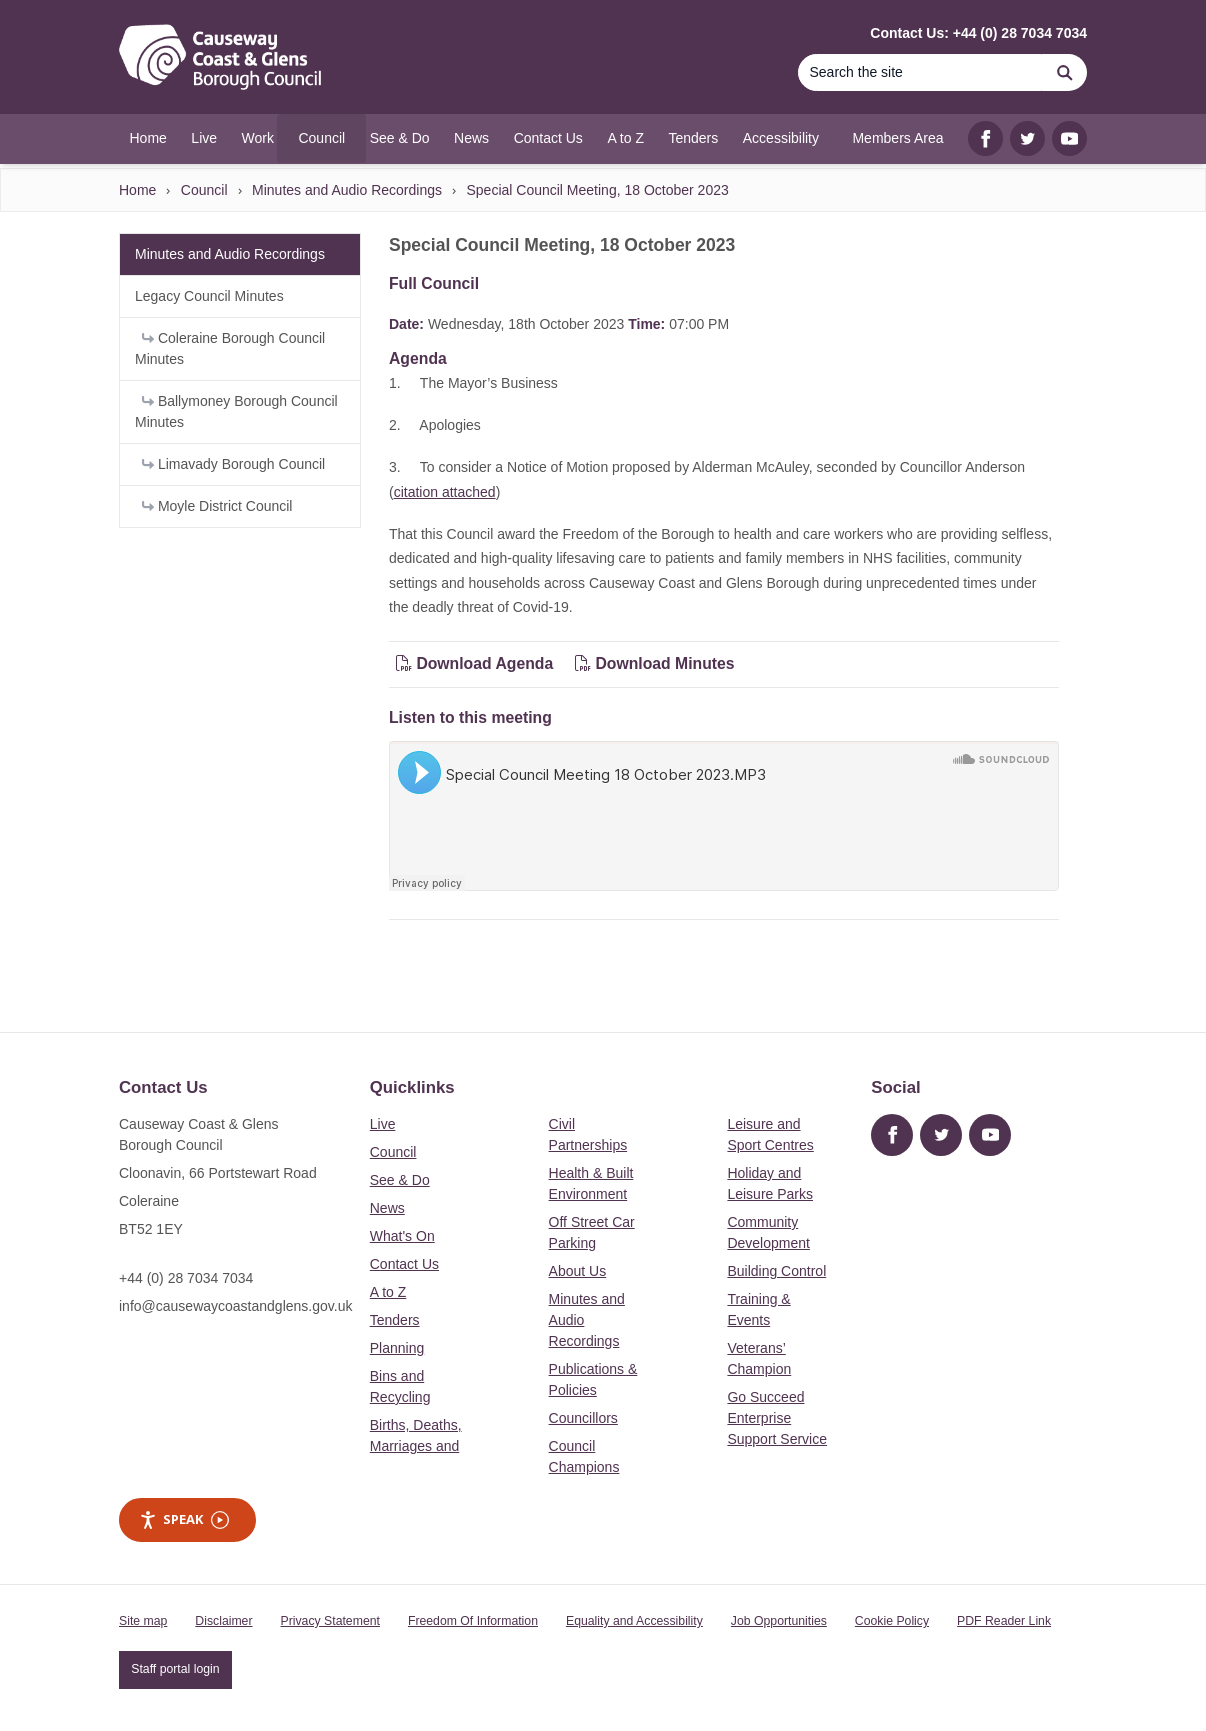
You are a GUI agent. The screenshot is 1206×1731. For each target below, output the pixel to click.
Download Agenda (477, 663)
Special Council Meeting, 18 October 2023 (597, 190)
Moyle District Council (217, 506)
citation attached (445, 492)
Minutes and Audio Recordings (347, 190)
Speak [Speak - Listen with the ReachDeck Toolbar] (184, 1519)
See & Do (400, 1180)
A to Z (388, 1292)
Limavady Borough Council (233, 464)
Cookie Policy (892, 1621)
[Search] (920, 72)
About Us (578, 1271)
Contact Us (404, 1264)
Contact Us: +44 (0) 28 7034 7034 (978, 33)
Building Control (776, 1271)
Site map (143, 1621)
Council (204, 190)
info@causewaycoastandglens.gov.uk (235, 1306)
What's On (402, 1236)
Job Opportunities (779, 1621)
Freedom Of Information (473, 1621)
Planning (397, 1348)
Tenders (395, 1320)
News (387, 1208)
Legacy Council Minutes (209, 296)
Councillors (583, 1418)
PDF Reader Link (1004, 1621)
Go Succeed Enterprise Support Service (777, 1418)
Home (137, 190)
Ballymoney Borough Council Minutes (236, 411)
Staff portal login (175, 1669)
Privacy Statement (330, 1621)
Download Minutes (655, 663)
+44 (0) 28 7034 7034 (186, 1278)
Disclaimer (223, 1621)
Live (383, 1124)
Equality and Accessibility (634, 1621)
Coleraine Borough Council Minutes (230, 348)
